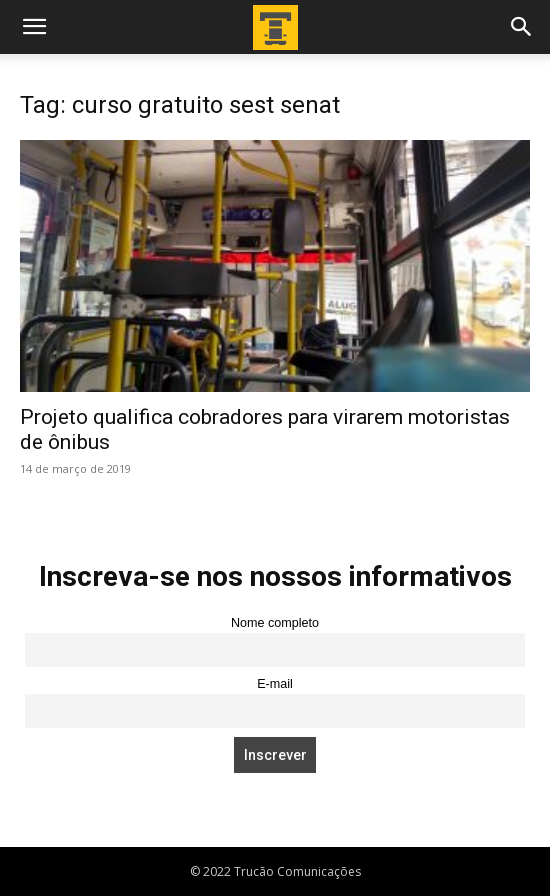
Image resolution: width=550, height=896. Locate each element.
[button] (34, 27)
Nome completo (275, 623)
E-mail (275, 684)
